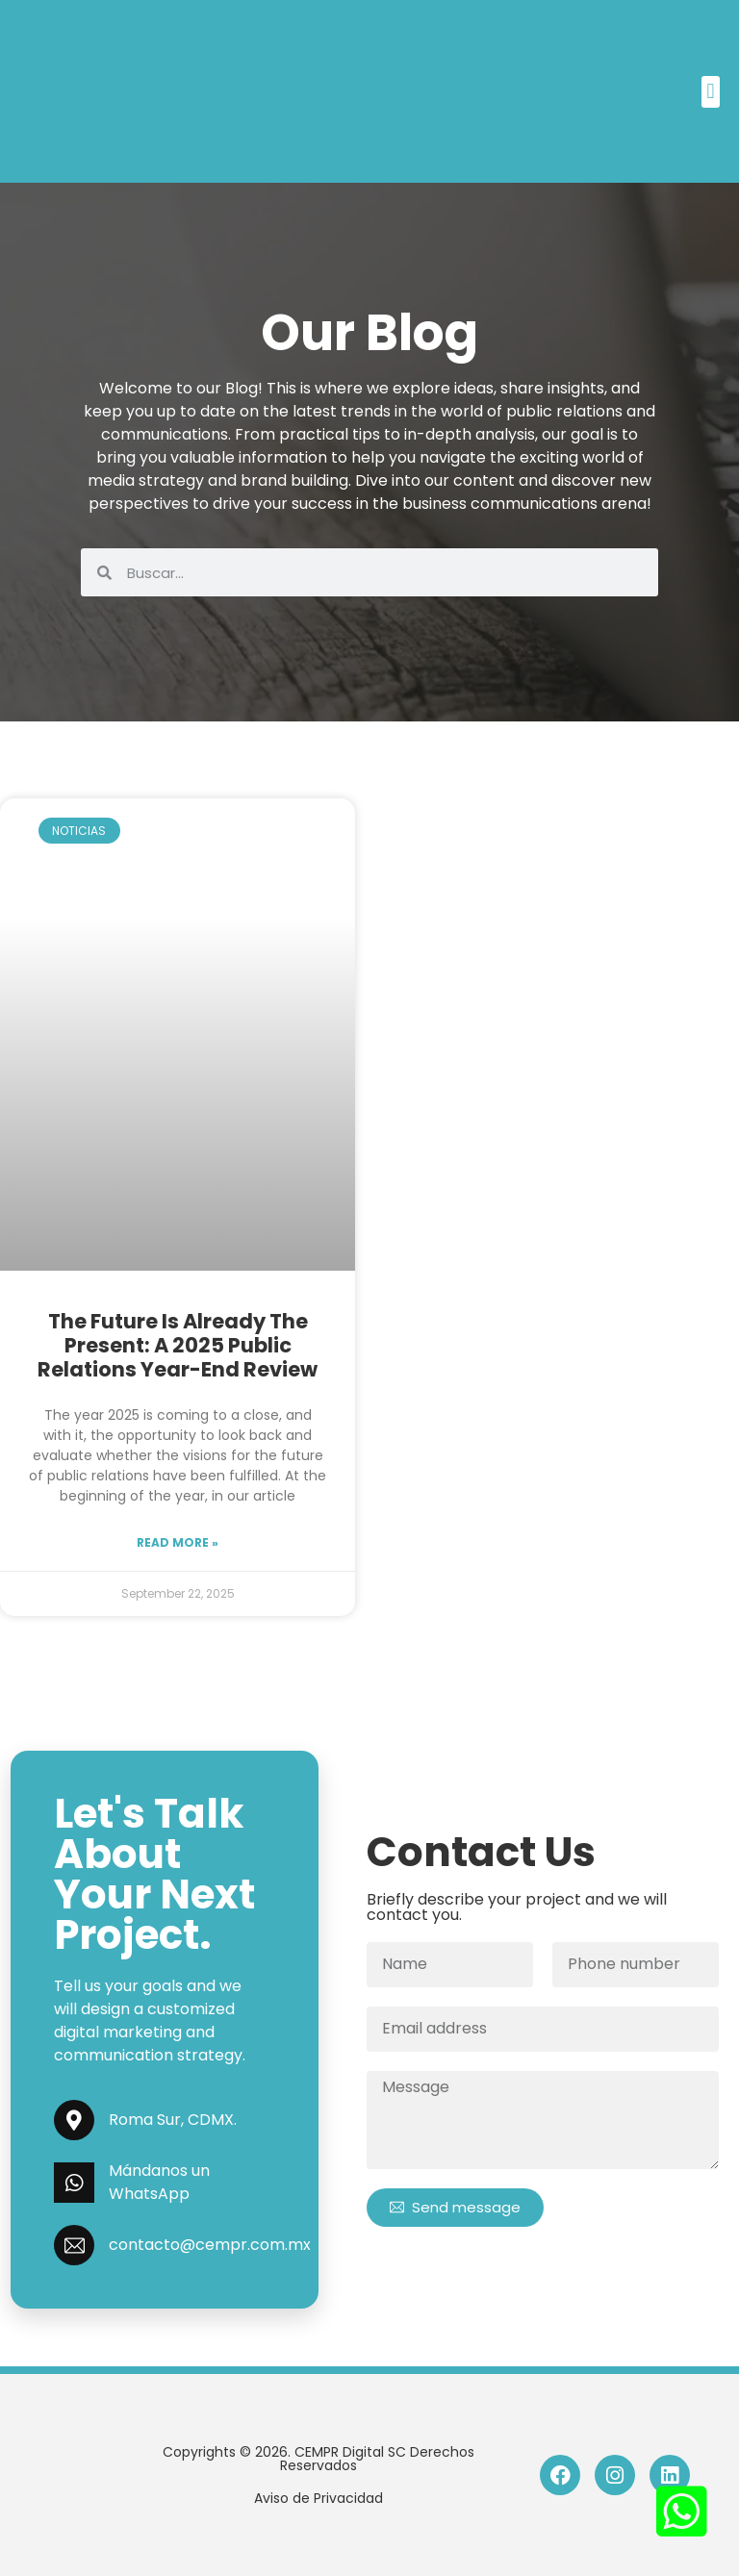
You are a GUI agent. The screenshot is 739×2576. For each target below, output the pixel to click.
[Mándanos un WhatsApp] (74, 2182)
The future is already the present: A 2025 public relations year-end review (178, 1345)
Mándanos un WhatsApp (159, 2182)
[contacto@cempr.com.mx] (74, 2245)
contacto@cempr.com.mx (210, 2245)
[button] (710, 92)
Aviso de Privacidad (318, 2498)
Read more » (177, 1542)
